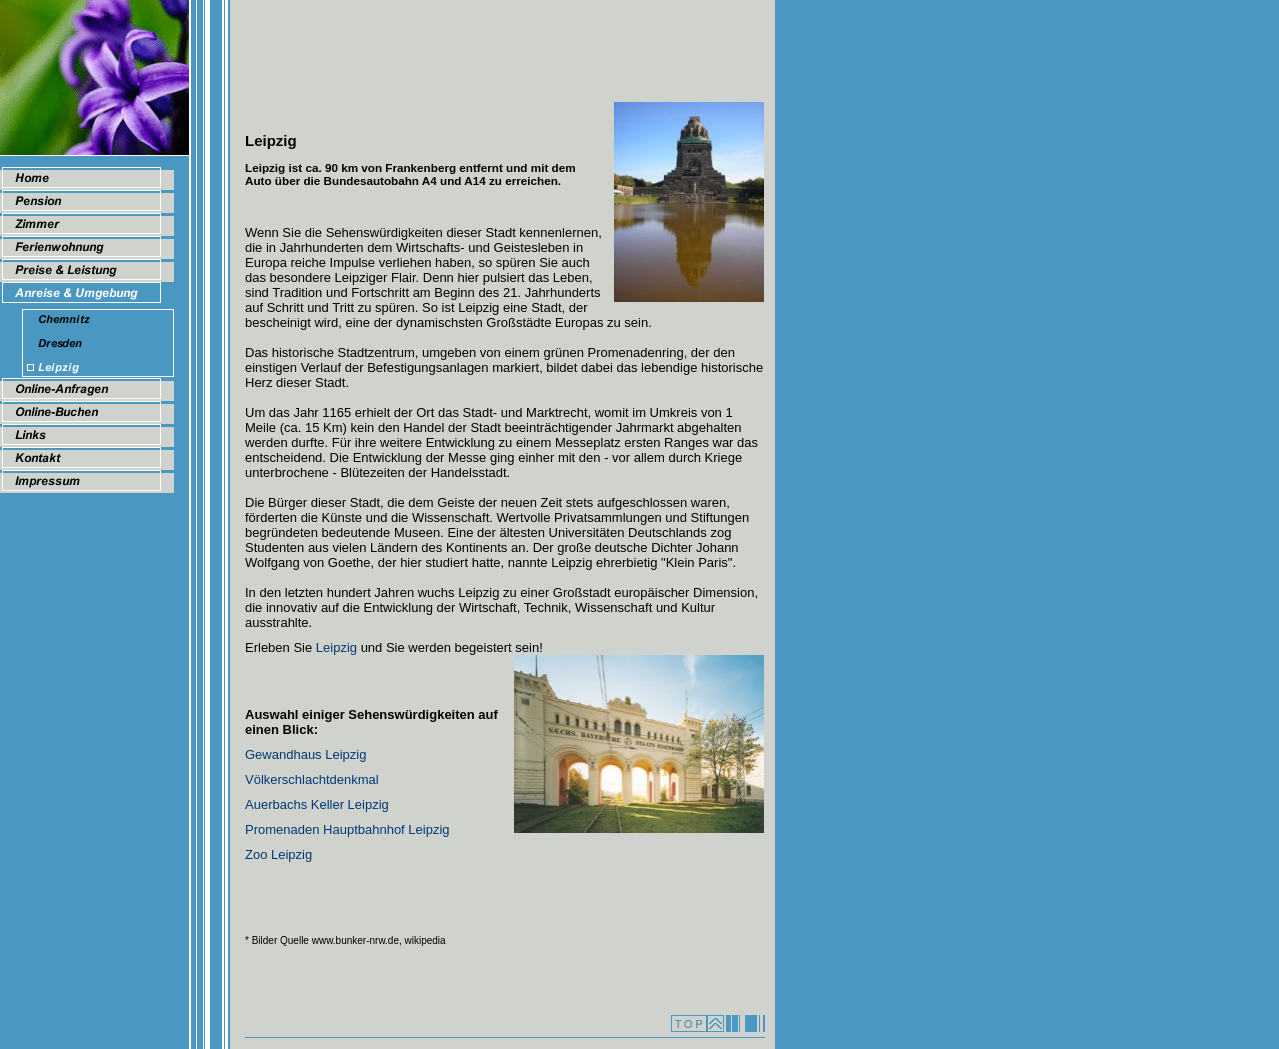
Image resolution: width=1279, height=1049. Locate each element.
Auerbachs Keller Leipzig (317, 804)
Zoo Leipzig (278, 854)
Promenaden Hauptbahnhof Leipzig (347, 829)
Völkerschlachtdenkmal (312, 779)
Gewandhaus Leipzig (305, 754)
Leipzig (336, 647)
